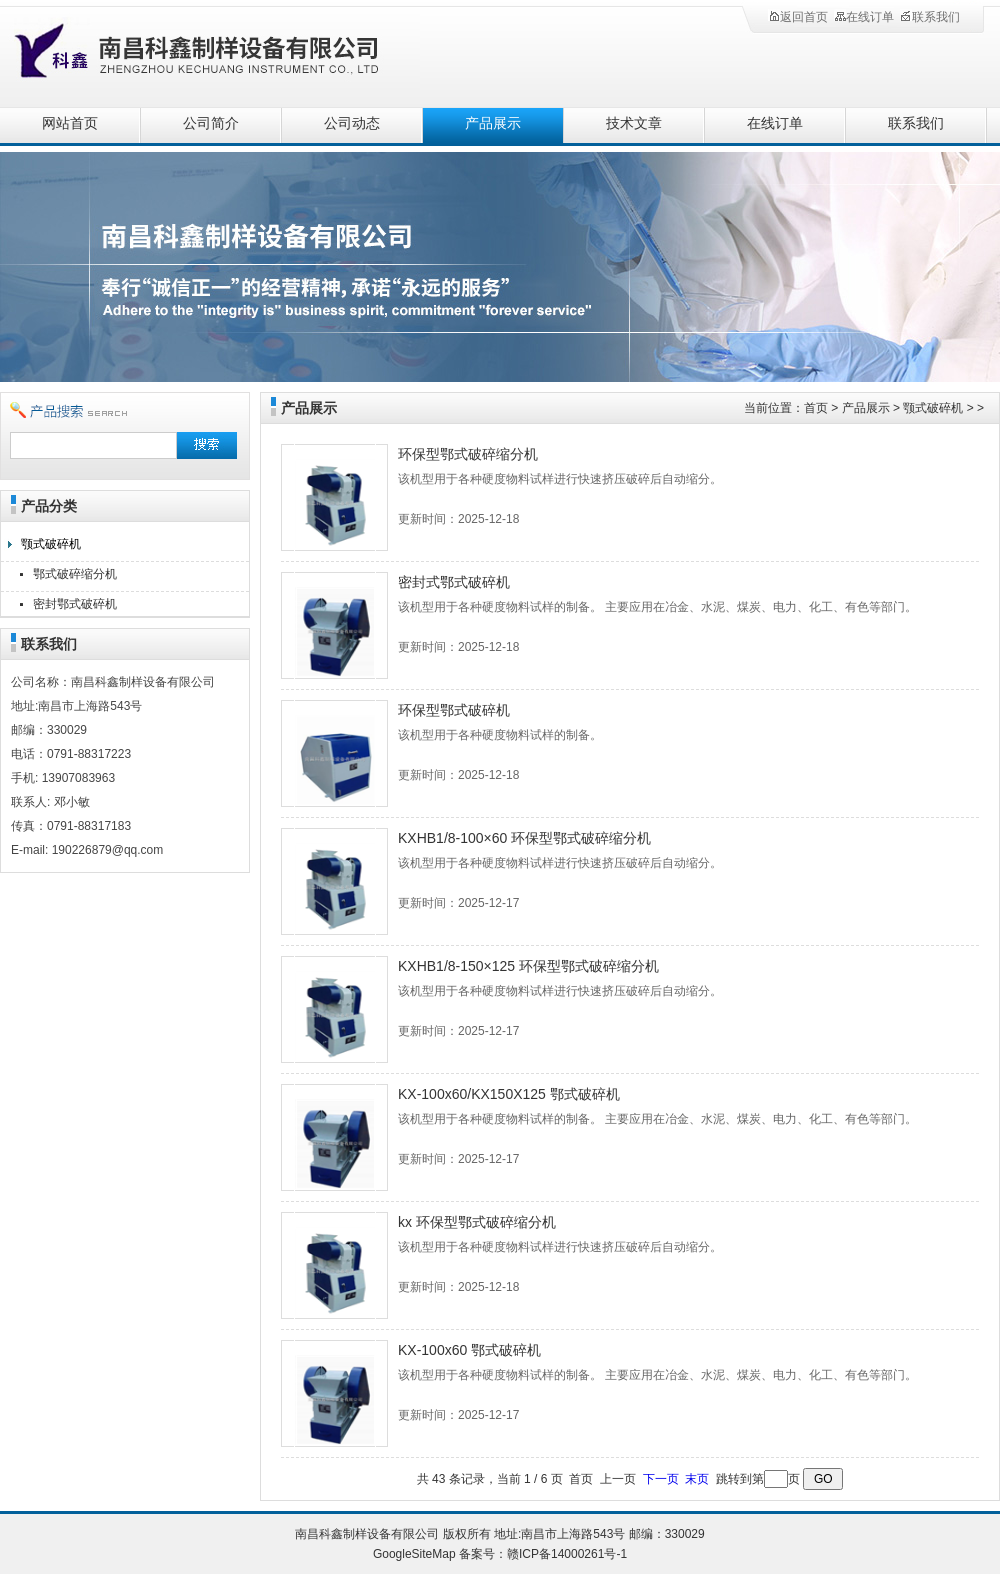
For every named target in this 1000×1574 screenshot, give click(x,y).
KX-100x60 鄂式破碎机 (469, 1350)
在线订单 (864, 17)
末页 (697, 1479)
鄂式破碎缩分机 (75, 574)
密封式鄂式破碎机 (454, 582)
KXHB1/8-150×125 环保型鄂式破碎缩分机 (528, 966)
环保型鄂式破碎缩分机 (468, 454)
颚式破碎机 (51, 544)
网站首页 (70, 123)
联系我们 (930, 17)
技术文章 (634, 123)
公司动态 (352, 123)
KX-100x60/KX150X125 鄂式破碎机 (509, 1094)
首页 (816, 408)
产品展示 (493, 123)
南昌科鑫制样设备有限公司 (220, 52)
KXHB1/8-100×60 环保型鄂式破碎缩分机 (524, 838)
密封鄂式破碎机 (75, 604)
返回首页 (798, 17)
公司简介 (211, 123)
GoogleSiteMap (414, 1554)
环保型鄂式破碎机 (454, 710)
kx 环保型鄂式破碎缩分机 (477, 1222)
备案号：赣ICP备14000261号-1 (543, 1554)
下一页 (661, 1479)
